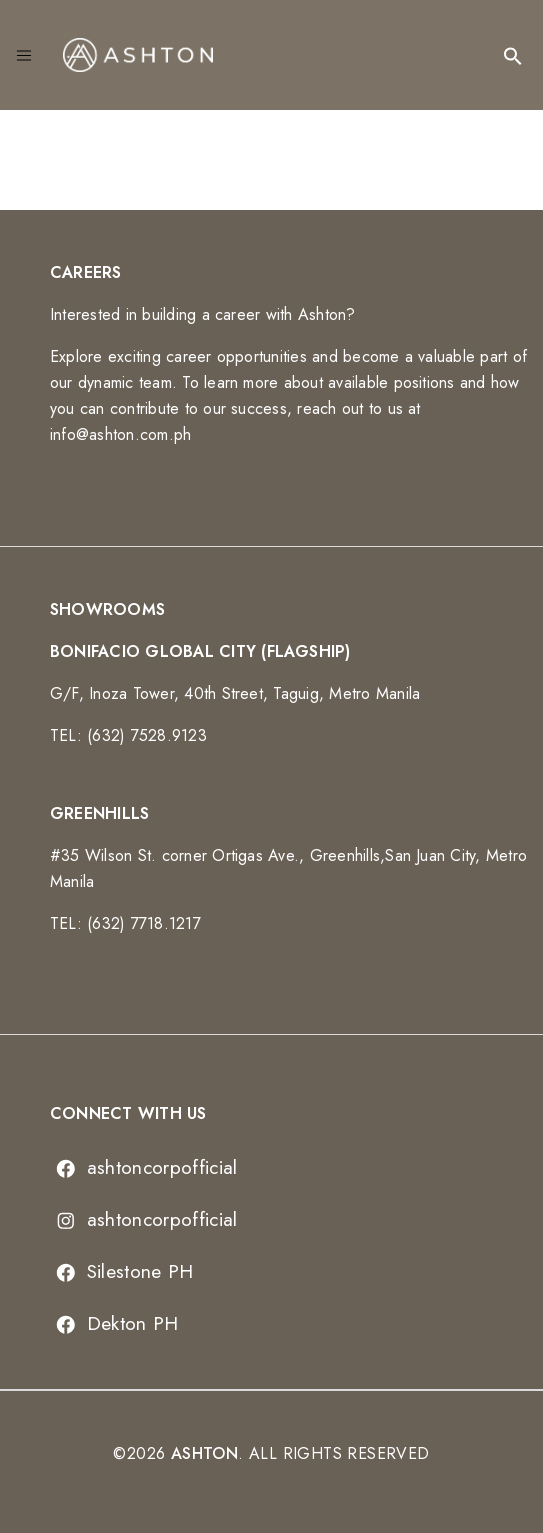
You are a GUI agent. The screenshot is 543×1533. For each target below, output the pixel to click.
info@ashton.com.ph (120, 434)
